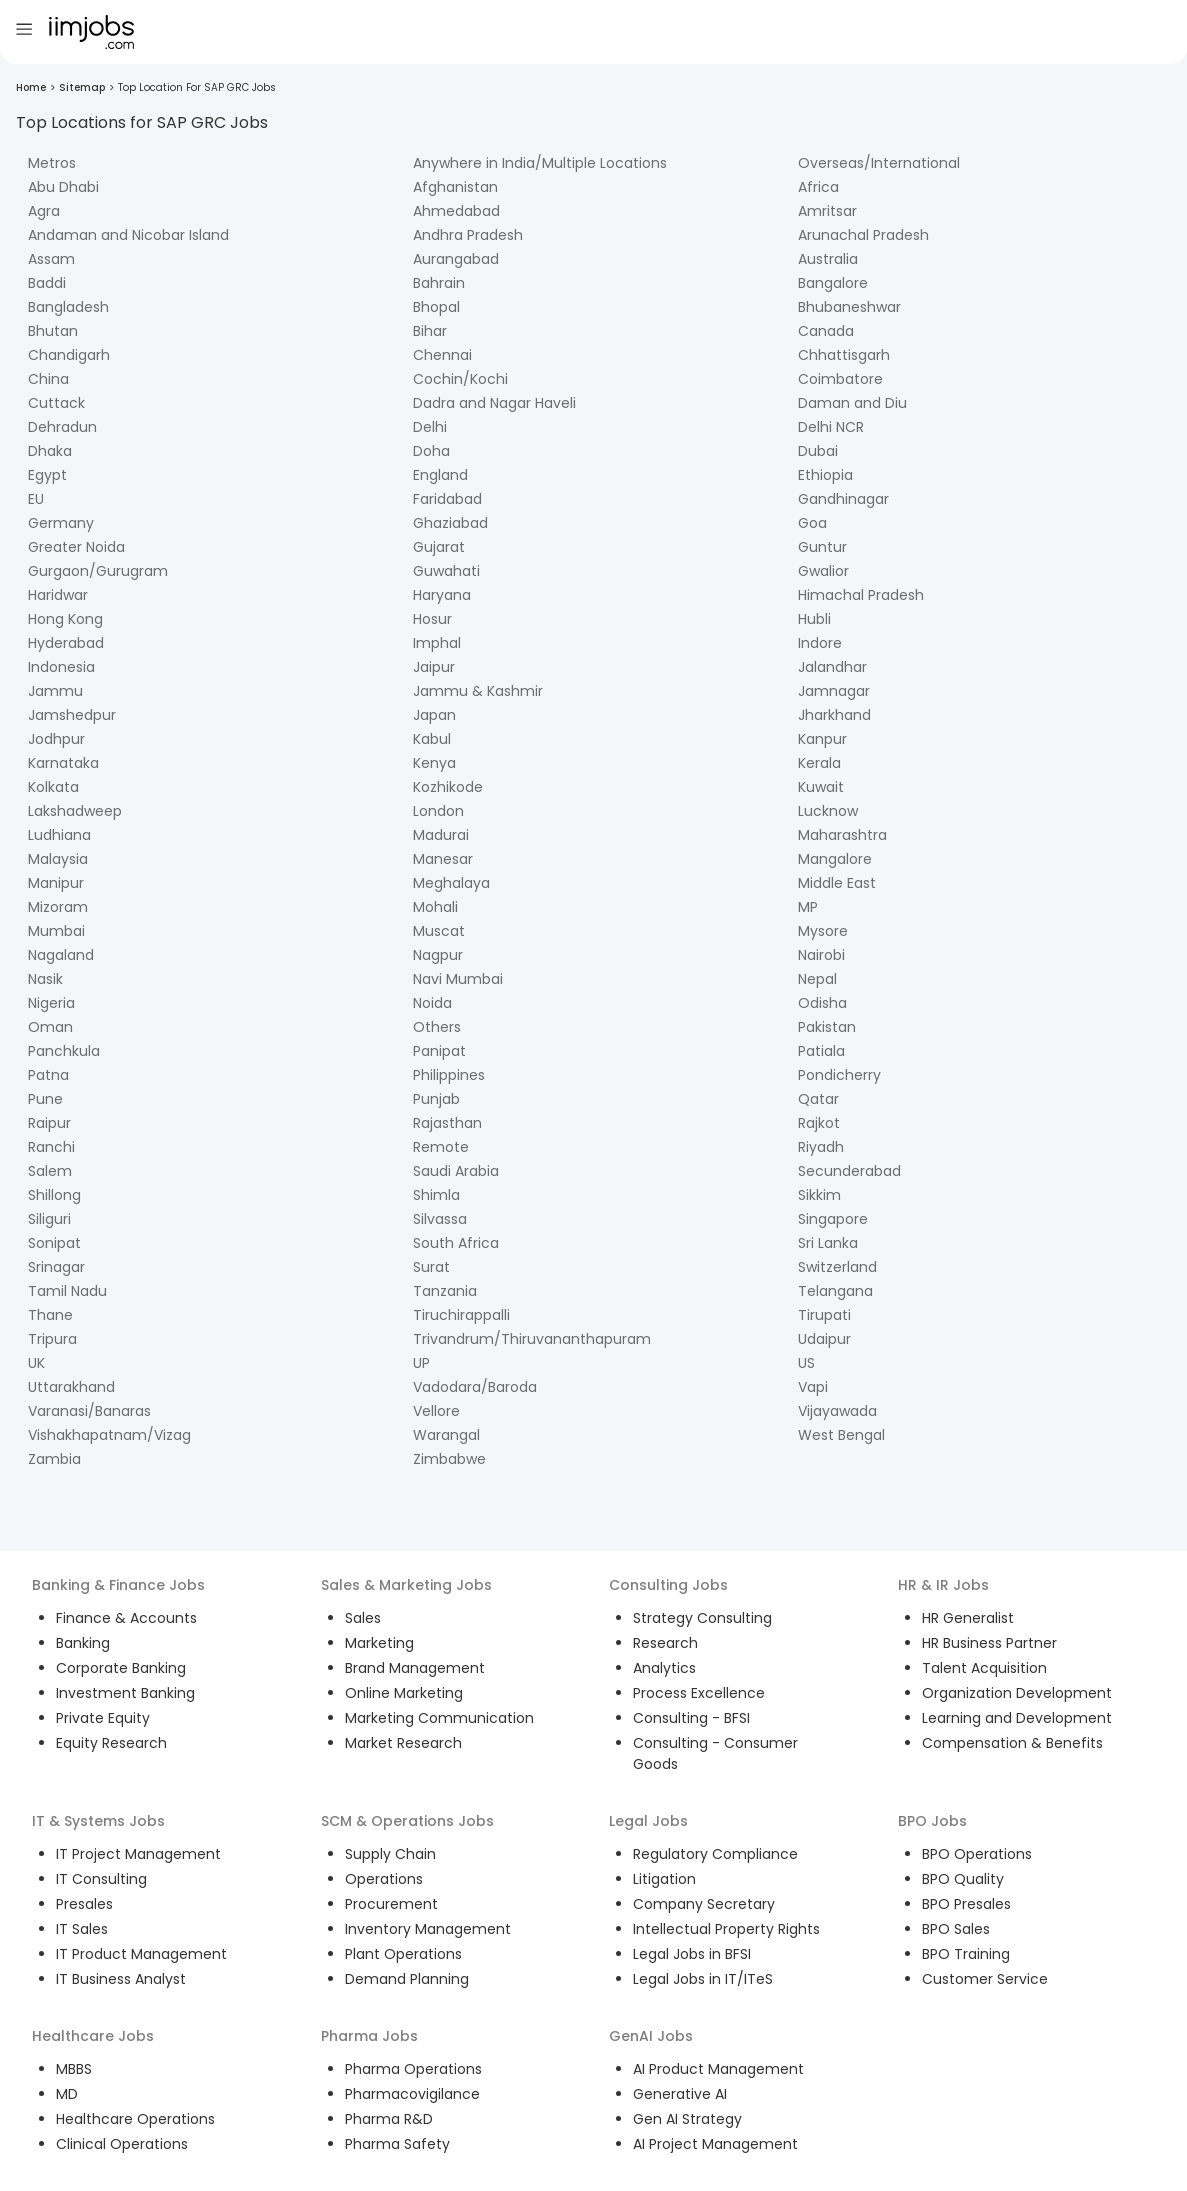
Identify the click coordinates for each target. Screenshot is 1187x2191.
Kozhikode (448, 787)
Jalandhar (832, 667)
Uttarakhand (71, 1387)
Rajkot (819, 1123)
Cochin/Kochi (460, 379)
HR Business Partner (989, 1643)
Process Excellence (699, 1693)
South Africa (456, 1243)
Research (665, 1643)
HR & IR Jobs (943, 1585)
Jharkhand (834, 715)
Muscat (439, 931)
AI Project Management (715, 2144)
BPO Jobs (932, 1821)
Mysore (823, 931)
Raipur (49, 1123)
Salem (50, 1171)
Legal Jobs (648, 1821)
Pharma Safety (397, 2144)
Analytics (664, 1668)
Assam (51, 259)
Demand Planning (407, 1979)
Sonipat (54, 1243)
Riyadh (821, 1147)
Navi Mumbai (458, 979)
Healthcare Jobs (93, 2036)
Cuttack (56, 403)
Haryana (442, 595)
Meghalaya (451, 883)
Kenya (434, 763)
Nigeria (51, 1003)
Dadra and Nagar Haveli (494, 403)
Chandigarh (69, 355)
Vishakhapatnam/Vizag (109, 1435)
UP (421, 1363)
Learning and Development (1017, 1718)
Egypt (47, 475)
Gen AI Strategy (687, 2119)
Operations (384, 1879)
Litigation (664, 1879)
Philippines (449, 1075)
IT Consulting (101, 1879)
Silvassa (440, 1219)
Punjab (436, 1099)
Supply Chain (390, 1854)
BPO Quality (963, 1879)
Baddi (47, 283)
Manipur (56, 883)
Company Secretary (704, 1904)
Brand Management (415, 1668)
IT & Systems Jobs (98, 1821)
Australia (828, 259)
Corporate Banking (121, 1668)
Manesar (443, 859)
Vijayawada (837, 1411)
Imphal (437, 643)
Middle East (837, 883)
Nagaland (61, 955)
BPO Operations (977, 1854)
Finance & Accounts (126, 1618)
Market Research (403, 1743)
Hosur (432, 619)
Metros (52, 163)
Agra (44, 211)
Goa (812, 523)
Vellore (436, 1411)
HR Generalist (968, 1618)
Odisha (822, 1003)
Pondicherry (839, 1075)
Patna (48, 1075)
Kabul (432, 739)
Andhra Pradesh (468, 235)
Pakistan (827, 1027)
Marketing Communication (439, 1718)
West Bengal (841, 1435)
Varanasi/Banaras (89, 1411)
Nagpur (438, 955)
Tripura (52, 1339)
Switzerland (837, 1267)
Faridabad (447, 499)
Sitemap (82, 87)
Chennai (442, 355)
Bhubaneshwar (849, 307)
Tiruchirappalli (461, 1315)
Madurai (441, 835)
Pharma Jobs (369, 2036)
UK (36, 1363)
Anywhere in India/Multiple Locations (540, 163)
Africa (818, 187)
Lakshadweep (75, 811)
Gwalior (823, 571)
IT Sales (82, 1929)
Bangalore (833, 283)
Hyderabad (66, 643)
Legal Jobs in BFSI (692, 1954)
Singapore (833, 1219)
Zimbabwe (449, 1459)
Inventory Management (428, 1929)
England (440, 475)
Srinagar (56, 1267)
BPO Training (966, 1954)
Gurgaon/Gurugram (98, 571)
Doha (431, 451)
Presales (84, 1904)
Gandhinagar (843, 499)
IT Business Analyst (121, 1979)
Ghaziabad (450, 523)
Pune (45, 1099)
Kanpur (822, 739)
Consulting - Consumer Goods (715, 1753)
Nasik (45, 979)
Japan (434, 715)
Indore (820, 643)
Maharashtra (842, 835)
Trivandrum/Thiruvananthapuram (532, 1339)
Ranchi (51, 1147)
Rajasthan (447, 1123)
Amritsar (827, 211)
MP (808, 907)
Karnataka (63, 763)
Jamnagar (834, 691)
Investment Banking (125, 1693)
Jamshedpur (72, 715)
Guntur (822, 547)
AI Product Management (718, 2069)
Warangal (446, 1435)
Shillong (54, 1195)
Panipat (439, 1051)
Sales (363, 1618)
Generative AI (680, 2094)
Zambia (54, 1459)
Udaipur (824, 1339)
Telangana (835, 1291)
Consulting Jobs (668, 1585)
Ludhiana (59, 835)
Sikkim (819, 1195)
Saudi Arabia (456, 1171)
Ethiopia (825, 475)
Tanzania (445, 1291)
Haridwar (58, 595)
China (48, 379)
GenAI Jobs (651, 2036)
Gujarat (439, 547)
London (438, 811)
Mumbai (56, 931)
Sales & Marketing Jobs (406, 1585)
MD (67, 2094)
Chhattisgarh (844, 355)
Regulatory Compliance (715, 1854)
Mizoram (58, 907)
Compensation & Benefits (1012, 1743)
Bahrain (439, 283)
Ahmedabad (456, 211)
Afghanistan (455, 187)
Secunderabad (849, 1171)
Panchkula (64, 1051)
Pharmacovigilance (412, 2094)
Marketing (379, 1643)
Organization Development (1017, 1693)
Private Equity (103, 1718)
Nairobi (821, 955)
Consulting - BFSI (691, 1718)
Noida (432, 1003)
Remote (441, 1147)
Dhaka (50, 451)
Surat (431, 1267)
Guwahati (446, 571)
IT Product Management (141, 1954)
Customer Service (985, 1979)
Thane (50, 1315)
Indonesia (61, 667)
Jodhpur (56, 739)
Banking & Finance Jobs (118, 1585)
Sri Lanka (828, 1243)
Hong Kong (65, 619)
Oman (50, 1027)
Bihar (430, 331)
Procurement (391, 1904)
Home (31, 87)
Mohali (435, 907)
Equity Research (111, 1743)
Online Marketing (404, 1693)
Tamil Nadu (67, 1291)
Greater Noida (76, 547)
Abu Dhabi (63, 187)
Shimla (436, 1195)
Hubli (814, 619)
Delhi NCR (831, 427)
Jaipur (434, 667)
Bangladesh (68, 307)
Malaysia (58, 859)
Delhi (430, 427)
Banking (83, 1643)
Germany (61, 523)
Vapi (813, 1387)
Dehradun (62, 427)
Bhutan (53, 331)
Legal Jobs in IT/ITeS (703, 1979)
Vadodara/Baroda (475, 1387)
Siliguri (49, 1219)
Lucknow (828, 811)
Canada (826, 331)
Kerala (819, 763)
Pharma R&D (389, 2119)
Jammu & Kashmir (478, 691)
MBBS (74, 2069)
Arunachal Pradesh (863, 235)
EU (36, 499)
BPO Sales (956, 1929)
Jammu (55, 691)
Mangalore (835, 859)
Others (437, 1027)
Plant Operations (403, 1954)
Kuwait (821, 787)
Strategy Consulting (702, 1618)
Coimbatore (840, 379)
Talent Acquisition (984, 1668)
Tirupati (824, 1315)
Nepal (817, 979)
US (806, 1363)
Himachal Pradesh (861, 595)
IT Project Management (138, 1854)
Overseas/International (879, 163)
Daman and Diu (852, 403)
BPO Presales (966, 1904)
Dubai (818, 451)
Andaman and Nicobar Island (128, 235)
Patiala (821, 1051)
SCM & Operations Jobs (407, 1821)
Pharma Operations (413, 2069)
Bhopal (436, 307)
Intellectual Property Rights (726, 1929)
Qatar (818, 1099)
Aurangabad (456, 259)
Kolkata (53, 787)
